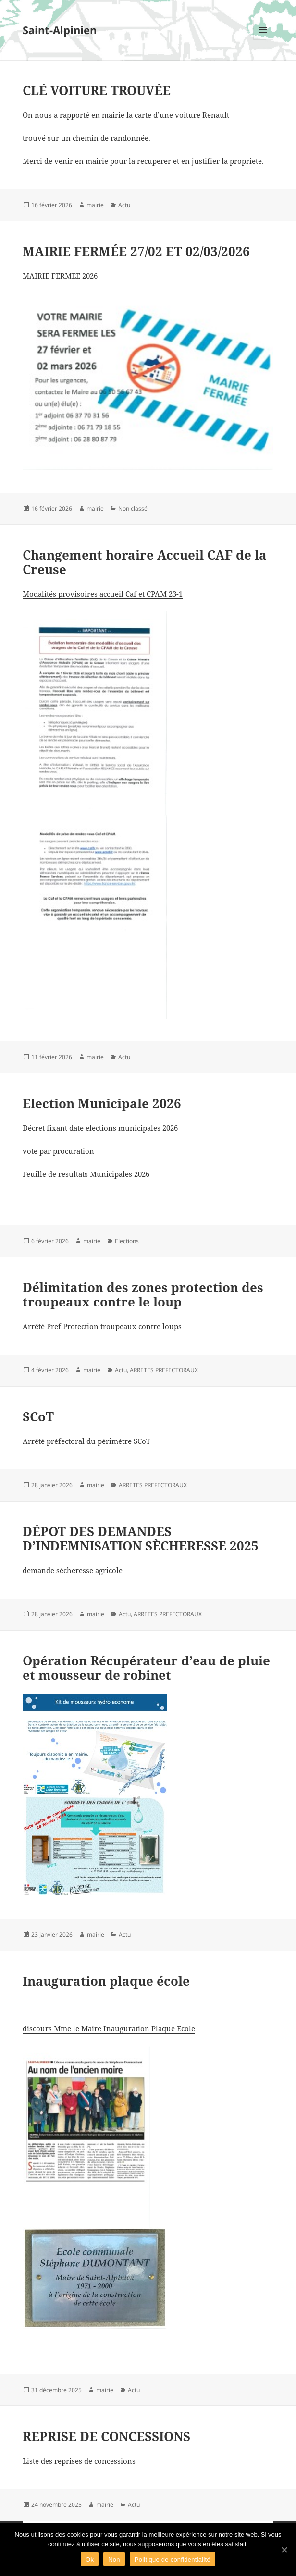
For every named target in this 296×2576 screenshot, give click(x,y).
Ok (90, 2559)
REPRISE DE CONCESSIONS (106, 2436)
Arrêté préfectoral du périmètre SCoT (86, 1441)
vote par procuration (58, 1151)
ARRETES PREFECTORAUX (164, 1370)
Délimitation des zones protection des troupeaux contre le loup (143, 1294)
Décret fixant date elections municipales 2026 (100, 1128)
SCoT (38, 1416)
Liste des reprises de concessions (79, 2461)
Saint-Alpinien (60, 30)
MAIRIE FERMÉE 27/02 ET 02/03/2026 (136, 251)
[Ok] (284, 2549)
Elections (127, 1241)
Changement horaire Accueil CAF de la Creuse (145, 562)
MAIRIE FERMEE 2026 (60, 276)
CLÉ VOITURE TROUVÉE (97, 90)
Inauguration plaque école (106, 1981)
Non (114, 2559)
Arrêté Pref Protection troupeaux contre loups (102, 1326)
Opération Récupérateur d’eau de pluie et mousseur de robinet (146, 1668)
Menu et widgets (263, 39)
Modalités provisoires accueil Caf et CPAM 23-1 (103, 593)
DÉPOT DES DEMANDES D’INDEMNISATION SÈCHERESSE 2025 (141, 1538)
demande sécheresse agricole (73, 1570)
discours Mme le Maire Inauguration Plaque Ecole (109, 2028)
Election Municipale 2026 (102, 1103)
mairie (95, 205)
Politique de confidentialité (172, 2559)
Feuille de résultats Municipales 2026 (86, 1174)
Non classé (133, 508)
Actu (124, 205)
